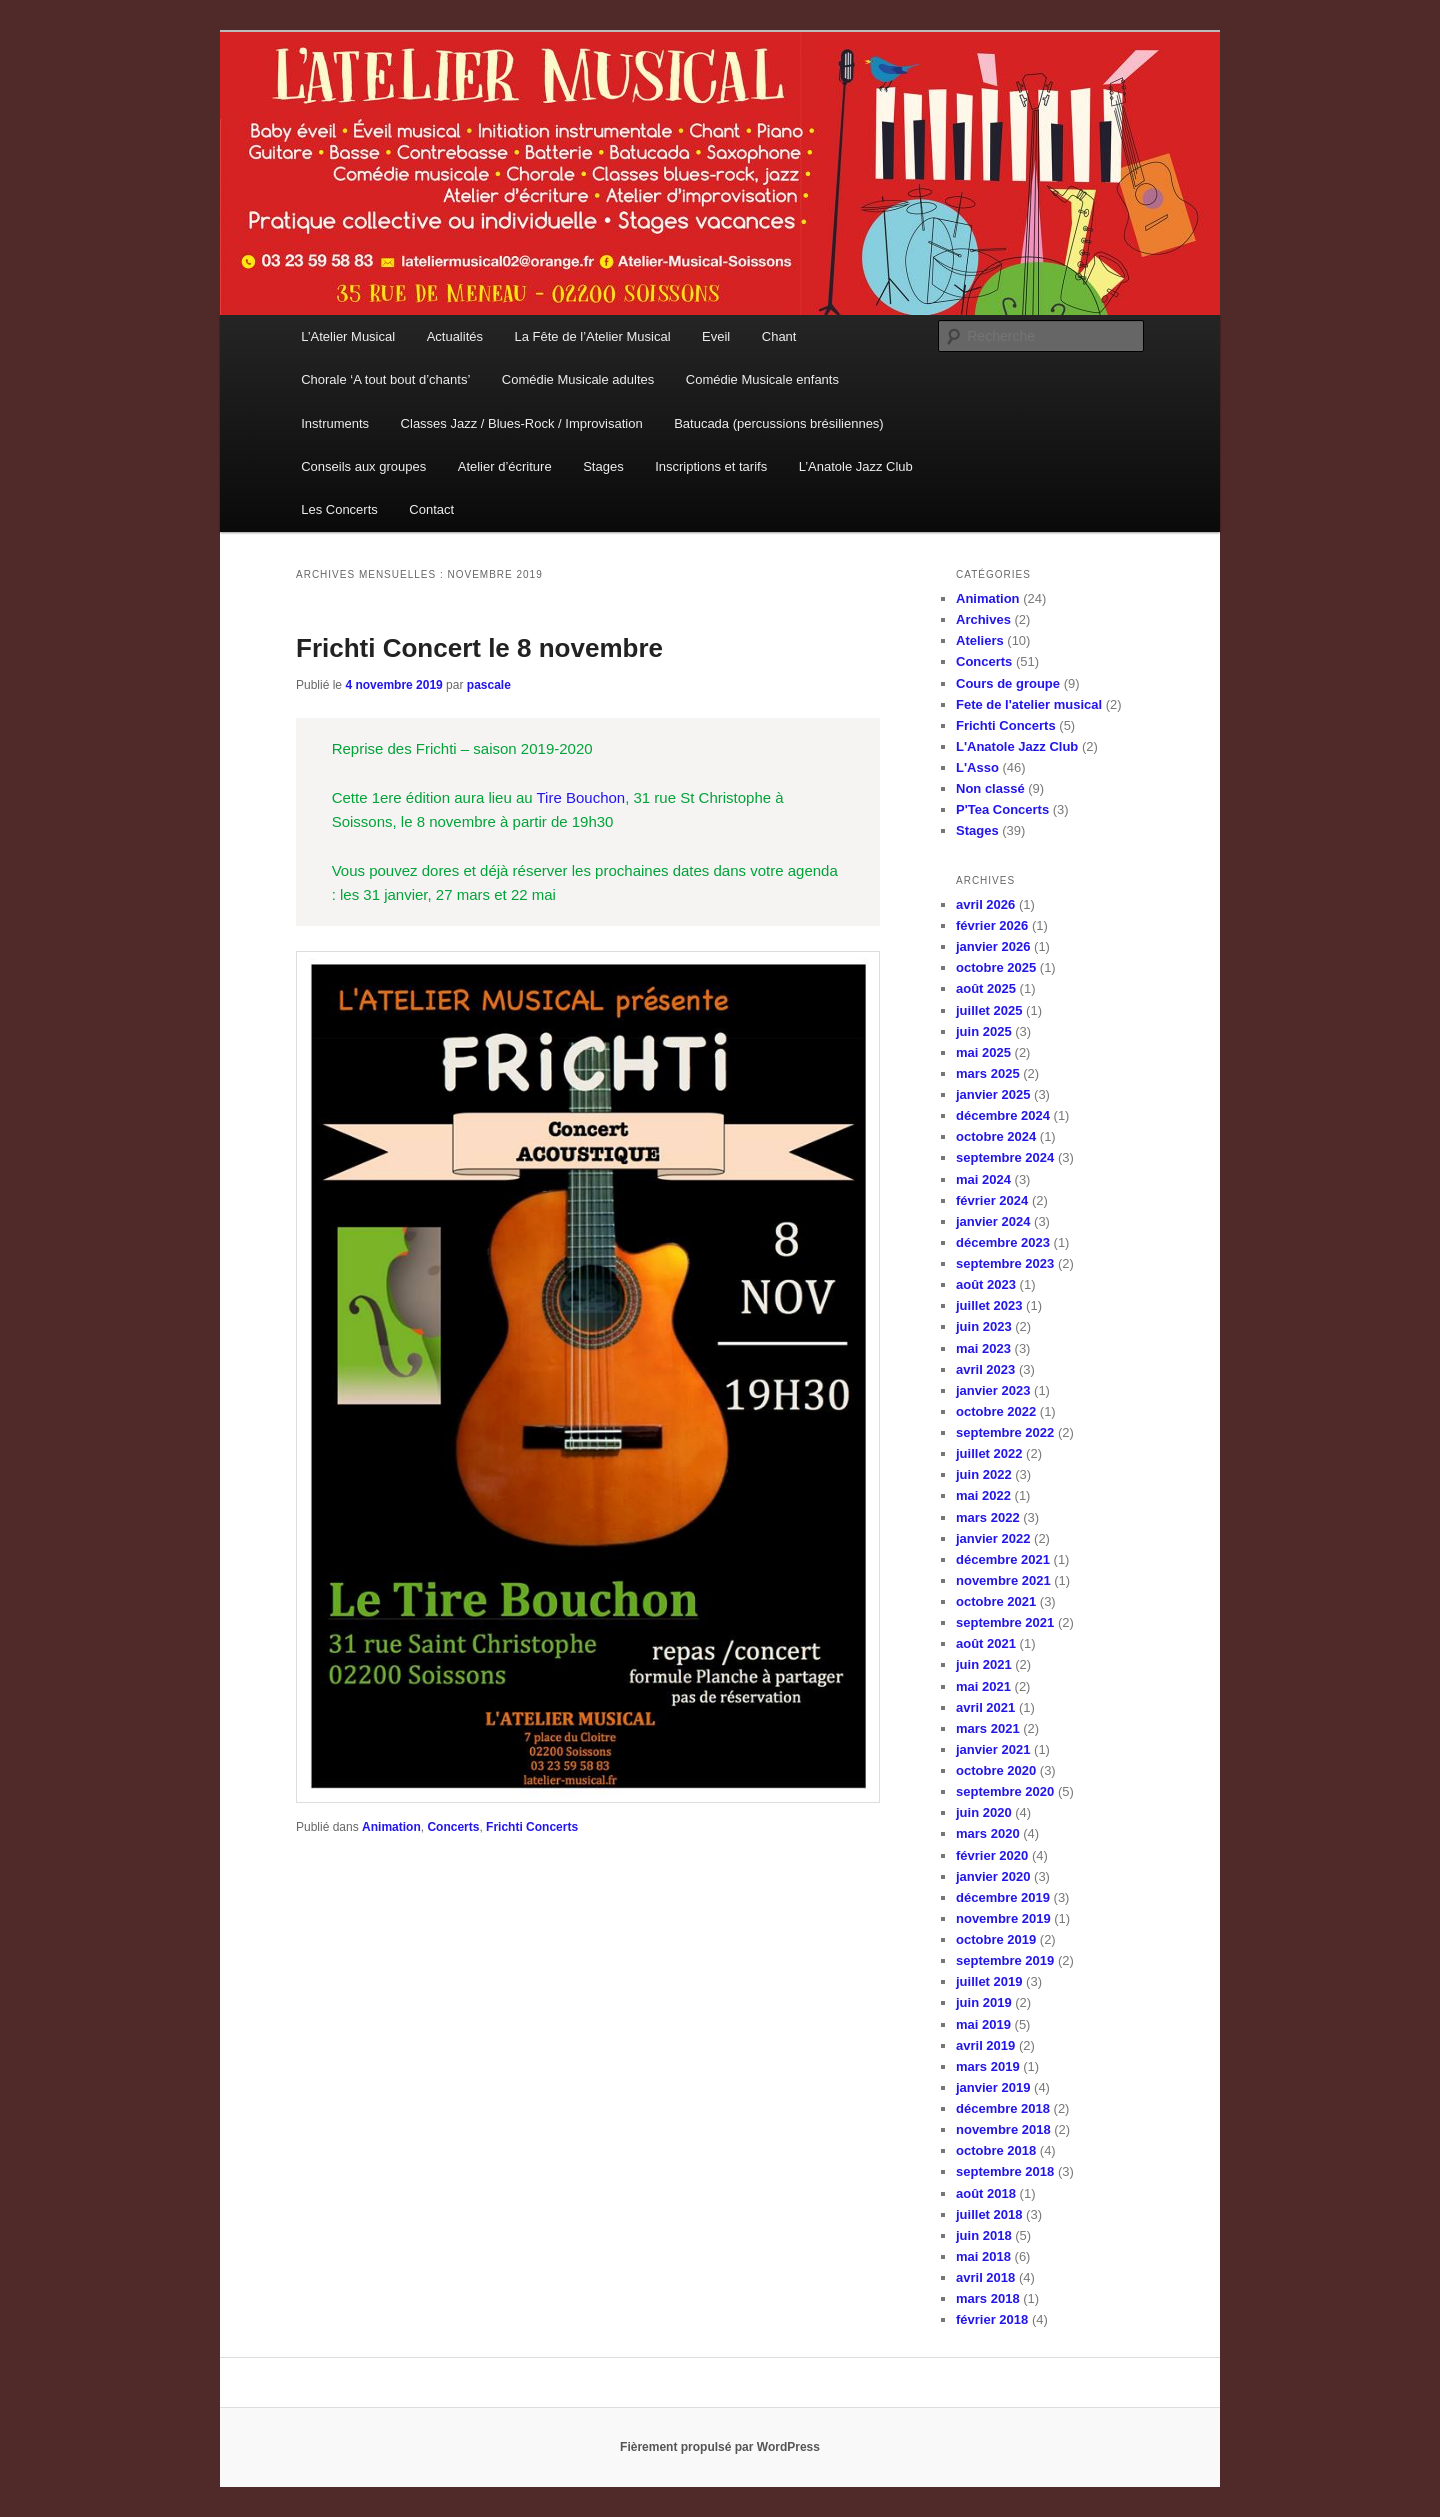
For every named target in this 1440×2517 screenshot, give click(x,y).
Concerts (453, 1827)
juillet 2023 (989, 1305)
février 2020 (992, 1855)
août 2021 (986, 1643)
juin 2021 (984, 1664)
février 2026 (992, 925)
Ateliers (980, 640)
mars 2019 (988, 2066)
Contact (431, 509)
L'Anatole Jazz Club (1017, 746)
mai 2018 (983, 2256)
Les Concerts (339, 509)
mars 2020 (988, 1833)
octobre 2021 (996, 1601)
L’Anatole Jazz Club (856, 466)
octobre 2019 (996, 1939)
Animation (391, 1827)
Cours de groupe (1008, 683)
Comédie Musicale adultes (578, 379)
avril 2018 (985, 2277)
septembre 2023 (1005, 1263)
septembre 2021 (1005, 1622)
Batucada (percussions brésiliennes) (779, 423)
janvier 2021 (993, 1749)
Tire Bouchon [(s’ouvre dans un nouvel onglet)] (581, 797)
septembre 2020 (1005, 1791)
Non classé (990, 788)
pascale (489, 685)
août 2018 (986, 2193)
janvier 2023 (993, 1390)
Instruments (335, 423)
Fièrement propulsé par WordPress (720, 2447)
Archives (983, 619)
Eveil (716, 336)
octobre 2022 (996, 1411)
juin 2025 (984, 1031)
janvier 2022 (993, 1538)
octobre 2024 (996, 1136)
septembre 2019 (1005, 1960)
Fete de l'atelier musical (1029, 704)
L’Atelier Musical (348, 336)
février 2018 (992, 2319)
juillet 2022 (989, 1453)
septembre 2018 (1005, 2171)
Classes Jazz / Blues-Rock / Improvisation (522, 423)
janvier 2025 (993, 1094)
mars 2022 (988, 1517)
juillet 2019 (989, 1981)
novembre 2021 (1003, 1580)
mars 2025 (988, 1073)
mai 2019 (983, 2024)
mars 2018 (988, 2298)
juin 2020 (984, 1812)
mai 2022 (983, 1495)
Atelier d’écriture (505, 466)
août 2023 (986, 1284)
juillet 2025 (989, 1010)
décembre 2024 (1003, 1115)
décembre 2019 (1003, 1897)
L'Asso (977, 767)
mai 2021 (983, 1686)
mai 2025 (983, 1052)
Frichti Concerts (532, 1827)
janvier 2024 (993, 1221)
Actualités (455, 336)
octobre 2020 (996, 1770)
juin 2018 (984, 2235)
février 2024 (992, 1200)
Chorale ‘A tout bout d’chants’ (385, 379)
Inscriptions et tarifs (711, 466)
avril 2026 (985, 904)
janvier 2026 (993, 946)
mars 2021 (988, 1728)
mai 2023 (983, 1348)
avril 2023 (985, 1369)
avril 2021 (985, 1707)
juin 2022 (984, 1474)
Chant (779, 336)
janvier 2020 (993, 1876)
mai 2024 (983, 1179)
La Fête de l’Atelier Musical (593, 336)
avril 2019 (985, 2045)
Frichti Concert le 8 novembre (479, 648)
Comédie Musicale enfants (762, 379)
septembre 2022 (1005, 1432)
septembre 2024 (1005, 1157)
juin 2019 (984, 2002)
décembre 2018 (1003, 2108)
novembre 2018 (1003, 2129)
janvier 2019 (993, 2087)
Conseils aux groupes (363, 466)
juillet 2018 (989, 2214)
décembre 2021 (1003, 1559)
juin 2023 (984, 1326)
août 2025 (986, 988)
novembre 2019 (1003, 1918)
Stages (603, 466)
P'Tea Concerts (1002, 809)
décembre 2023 (1003, 1242)
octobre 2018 (996, 2150)
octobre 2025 (996, 967)
